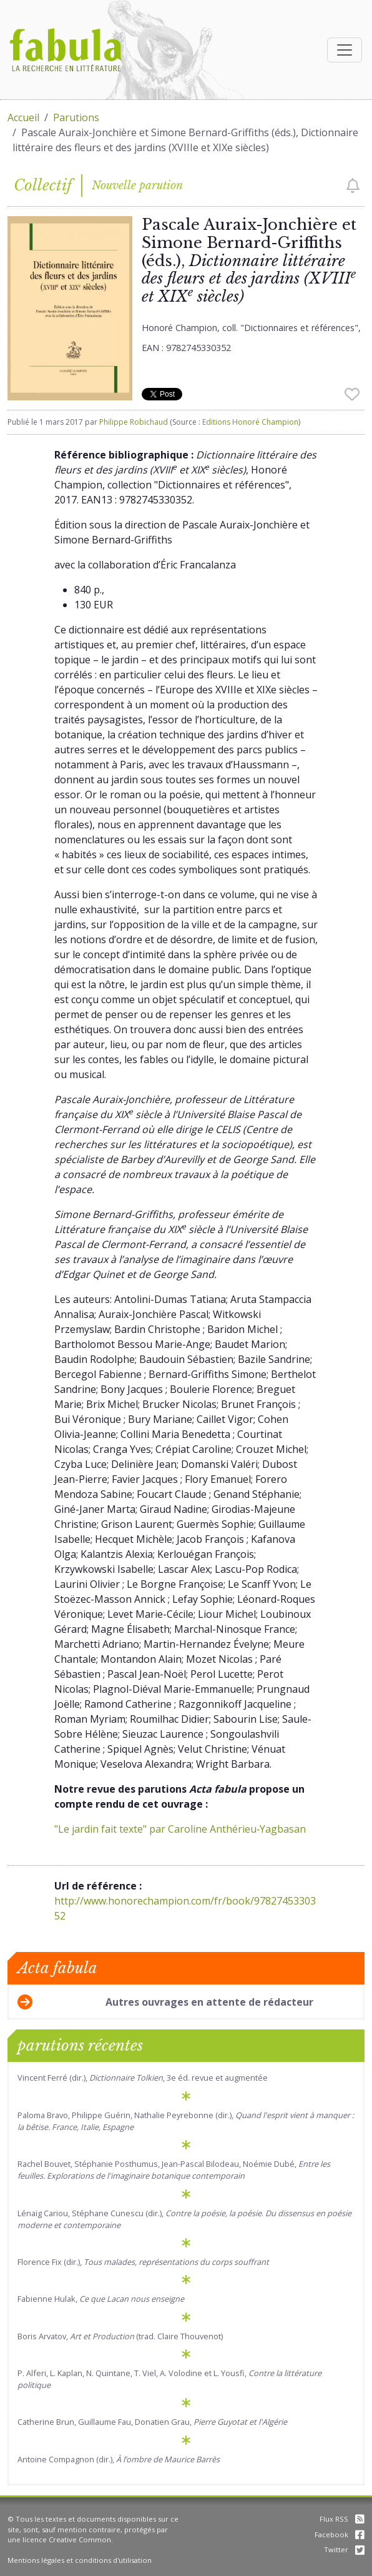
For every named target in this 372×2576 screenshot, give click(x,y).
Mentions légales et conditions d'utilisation (79, 2560)
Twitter (344, 2549)
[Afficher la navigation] (344, 49)
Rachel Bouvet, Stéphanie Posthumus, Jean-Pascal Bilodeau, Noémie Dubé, (173, 2169)
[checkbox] (353, 185)
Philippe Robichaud (133, 422)
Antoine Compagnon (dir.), (118, 2459)
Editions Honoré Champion (250, 422)
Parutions (76, 117)
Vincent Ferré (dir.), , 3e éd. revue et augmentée (142, 2077)
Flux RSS (342, 2519)
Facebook (340, 2534)
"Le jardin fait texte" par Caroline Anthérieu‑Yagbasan (180, 1829)
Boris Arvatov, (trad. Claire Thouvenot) (120, 2336)
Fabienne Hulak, (100, 2298)
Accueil (23, 117)
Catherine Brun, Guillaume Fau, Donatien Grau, (152, 2421)
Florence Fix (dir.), (143, 2261)
